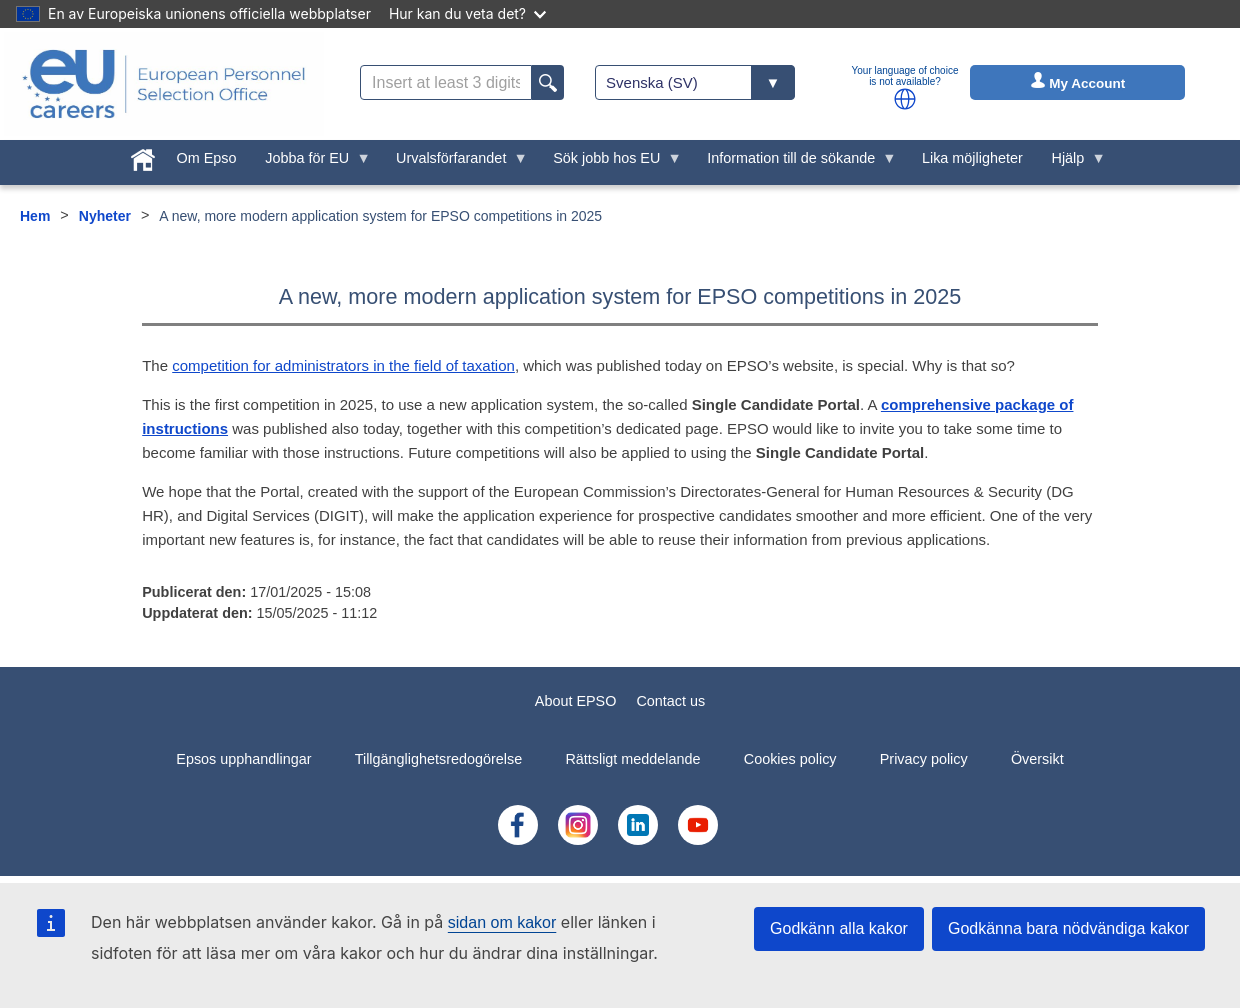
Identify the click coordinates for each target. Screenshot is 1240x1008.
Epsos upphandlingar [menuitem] (243, 759)
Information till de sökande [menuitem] (795, 163)
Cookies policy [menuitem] (790, 759)
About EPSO (576, 701)
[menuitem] (142, 156)
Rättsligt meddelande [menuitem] (632, 759)
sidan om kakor (502, 922)
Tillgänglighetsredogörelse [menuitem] (438, 759)
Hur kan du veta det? (467, 13)
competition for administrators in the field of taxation (343, 365)
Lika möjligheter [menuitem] (972, 158)
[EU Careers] (164, 84)
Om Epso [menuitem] (206, 158)
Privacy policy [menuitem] (924, 759)
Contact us (670, 701)
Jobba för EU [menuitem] (311, 163)
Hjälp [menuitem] (1071, 163)
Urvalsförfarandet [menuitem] (455, 163)
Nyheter (105, 216)
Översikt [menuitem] (1037, 759)
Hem (35, 216)
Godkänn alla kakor (839, 928)
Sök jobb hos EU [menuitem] (610, 163)
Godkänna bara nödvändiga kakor (1068, 928)
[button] (905, 99)
